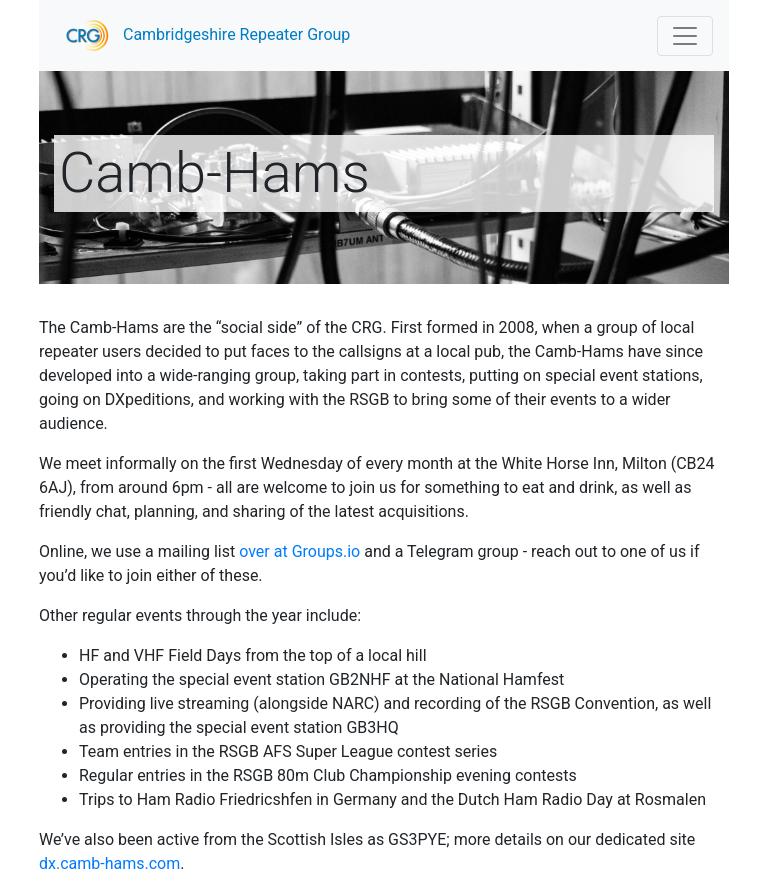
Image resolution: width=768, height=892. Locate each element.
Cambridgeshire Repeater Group (202, 35)
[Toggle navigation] (685, 36)
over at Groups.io (299, 551)
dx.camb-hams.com (109, 863)
